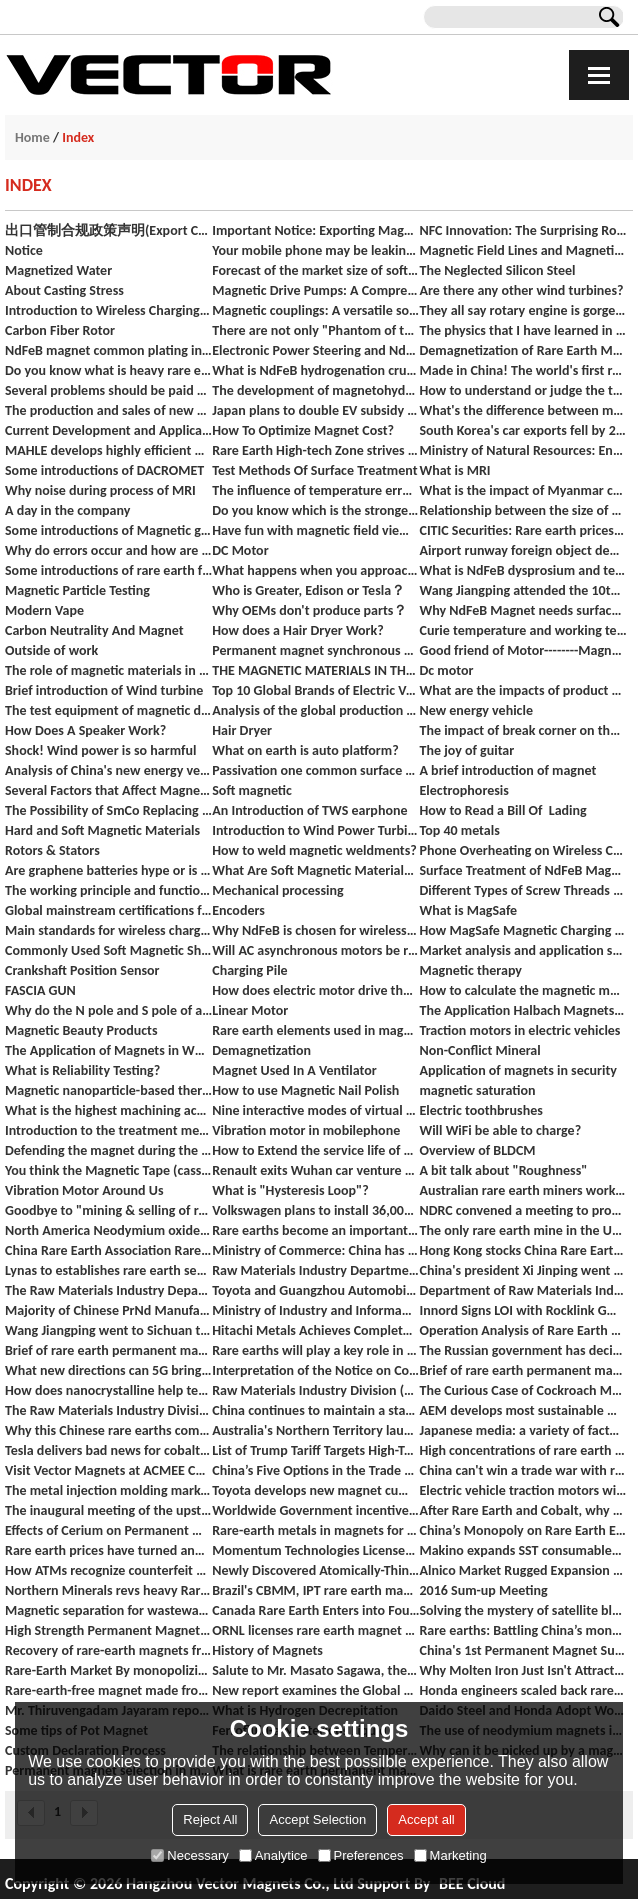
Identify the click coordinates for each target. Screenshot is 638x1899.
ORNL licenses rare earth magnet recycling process (315, 1630)
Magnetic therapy (470, 970)
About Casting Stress (64, 290)
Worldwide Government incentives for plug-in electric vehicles (315, 1510)
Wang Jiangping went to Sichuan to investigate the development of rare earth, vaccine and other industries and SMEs (108, 1330)
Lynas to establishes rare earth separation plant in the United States (108, 1270)
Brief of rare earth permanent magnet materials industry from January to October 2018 (522, 1370)
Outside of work (51, 650)
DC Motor (240, 550)
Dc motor (446, 670)
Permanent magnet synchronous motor (315, 650)
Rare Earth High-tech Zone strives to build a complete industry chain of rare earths (315, 450)
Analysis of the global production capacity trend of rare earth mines (315, 710)
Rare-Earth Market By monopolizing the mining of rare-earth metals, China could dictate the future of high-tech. (108, 1670)
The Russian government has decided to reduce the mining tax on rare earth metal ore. (522, 1350)
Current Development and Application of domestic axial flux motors (108, 430)
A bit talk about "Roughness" (503, 1170)
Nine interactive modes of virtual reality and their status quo (315, 1110)
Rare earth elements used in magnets (315, 1030)
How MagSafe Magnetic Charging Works (522, 930)
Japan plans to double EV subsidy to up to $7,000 (315, 410)
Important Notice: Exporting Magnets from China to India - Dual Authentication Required (315, 230)
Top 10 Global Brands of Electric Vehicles (315, 690)
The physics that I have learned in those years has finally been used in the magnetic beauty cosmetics (522, 330)
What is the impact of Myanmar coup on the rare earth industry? (522, 490)
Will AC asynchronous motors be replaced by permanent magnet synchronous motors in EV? (315, 950)
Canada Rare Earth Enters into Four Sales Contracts (315, 1610)
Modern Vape (44, 610)
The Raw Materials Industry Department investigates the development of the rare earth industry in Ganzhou (108, 1290)
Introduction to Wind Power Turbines (315, 830)
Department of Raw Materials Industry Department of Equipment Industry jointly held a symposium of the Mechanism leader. (522, 1290)
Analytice (273, 1855)
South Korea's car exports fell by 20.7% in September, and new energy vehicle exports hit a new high (522, 430)
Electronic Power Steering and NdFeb (315, 350)
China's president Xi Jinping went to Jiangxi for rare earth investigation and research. (522, 1270)
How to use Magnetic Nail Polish (305, 1090)
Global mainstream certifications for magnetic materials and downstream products (108, 910)
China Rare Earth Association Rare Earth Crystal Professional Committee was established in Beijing (108, 1250)
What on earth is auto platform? (305, 750)
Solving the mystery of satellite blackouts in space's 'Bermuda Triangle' (522, 1610)
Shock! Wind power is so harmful (100, 750)
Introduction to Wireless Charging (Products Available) (108, 310)
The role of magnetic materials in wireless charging (108, 670)
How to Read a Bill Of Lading (502, 810)
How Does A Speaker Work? (85, 730)
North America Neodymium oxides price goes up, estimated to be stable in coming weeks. (108, 1230)
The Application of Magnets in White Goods (108, 1050)
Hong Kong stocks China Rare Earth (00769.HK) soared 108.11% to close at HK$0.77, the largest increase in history (522, 1250)
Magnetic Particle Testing (77, 590)
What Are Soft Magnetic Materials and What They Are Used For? (315, 870)
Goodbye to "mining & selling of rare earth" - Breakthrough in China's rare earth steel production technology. (108, 1210)
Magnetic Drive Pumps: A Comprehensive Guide (315, 290)
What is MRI (454, 470)
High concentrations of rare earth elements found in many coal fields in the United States (522, 1450)
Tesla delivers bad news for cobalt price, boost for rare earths (108, 1450)
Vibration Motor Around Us (84, 1190)
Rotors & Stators (52, 850)
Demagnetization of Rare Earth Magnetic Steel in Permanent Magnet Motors (522, 350)
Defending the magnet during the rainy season (108, 1150)
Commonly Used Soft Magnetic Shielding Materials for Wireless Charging (108, 950)
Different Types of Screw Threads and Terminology (522, 890)
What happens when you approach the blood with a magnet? (315, 570)
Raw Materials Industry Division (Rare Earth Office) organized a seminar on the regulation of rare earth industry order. (315, 1390)
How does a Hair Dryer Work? (298, 630)
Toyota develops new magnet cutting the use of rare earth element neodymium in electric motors (315, 1490)
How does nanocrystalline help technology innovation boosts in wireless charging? (108, 1390)
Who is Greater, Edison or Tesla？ (308, 590)
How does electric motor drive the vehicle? (315, 990)
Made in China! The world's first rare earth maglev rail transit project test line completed (522, 370)
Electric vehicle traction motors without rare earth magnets (522, 1490)
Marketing (450, 1855)
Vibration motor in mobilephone (306, 1130)
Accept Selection (317, 1819)
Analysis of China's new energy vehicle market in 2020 (108, 770)
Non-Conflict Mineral (479, 1050)
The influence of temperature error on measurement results (315, 490)
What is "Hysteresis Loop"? (290, 1190)
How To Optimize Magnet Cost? (303, 430)
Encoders (238, 910)
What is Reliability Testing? (82, 1070)
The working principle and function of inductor (108, 890)
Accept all (426, 1819)
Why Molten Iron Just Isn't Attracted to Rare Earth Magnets (522, 1670)
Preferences (361, 1855)
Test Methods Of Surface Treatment (314, 470)
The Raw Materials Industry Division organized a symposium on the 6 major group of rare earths (108, 1410)
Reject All (210, 1819)
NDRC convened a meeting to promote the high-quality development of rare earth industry (522, 1210)
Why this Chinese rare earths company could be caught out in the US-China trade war (108, 1430)
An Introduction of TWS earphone (309, 810)
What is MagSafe (468, 910)
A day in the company (67, 510)
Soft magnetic (252, 790)
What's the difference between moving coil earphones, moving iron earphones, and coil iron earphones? (522, 410)
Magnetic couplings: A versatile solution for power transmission (315, 310)
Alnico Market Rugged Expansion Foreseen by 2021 (522, 1570)
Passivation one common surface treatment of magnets (315, 770)
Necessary (189, 1855)
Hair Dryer (242, 730)
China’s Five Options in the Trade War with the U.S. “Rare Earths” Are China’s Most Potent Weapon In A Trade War (315, 1470)
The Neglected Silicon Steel (497, 270)
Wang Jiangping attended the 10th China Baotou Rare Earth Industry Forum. (522, 590)
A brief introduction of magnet (507, 770)
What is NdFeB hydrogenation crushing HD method (315, 370)
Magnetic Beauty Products (81, 1030)
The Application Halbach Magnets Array (522, 1010)
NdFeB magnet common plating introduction (108, 350)
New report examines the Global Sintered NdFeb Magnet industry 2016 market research (315, 1690)
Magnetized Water (58, 270)
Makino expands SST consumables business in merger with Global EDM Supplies (522, 1550)
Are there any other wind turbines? (521, 290)
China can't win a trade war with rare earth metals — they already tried (522, 1470)
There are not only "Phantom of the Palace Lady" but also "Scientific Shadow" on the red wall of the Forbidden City (315, 330)
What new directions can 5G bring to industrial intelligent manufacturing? (108, 1370)
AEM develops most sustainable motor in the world (522, 1410)
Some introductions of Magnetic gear (108, 530)
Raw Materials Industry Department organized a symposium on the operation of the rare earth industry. (315, 1270)
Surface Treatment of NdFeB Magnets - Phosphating (522, 870)
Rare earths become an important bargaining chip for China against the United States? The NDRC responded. (315, 1230)
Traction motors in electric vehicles (519, 1030)
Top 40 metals (459, 830)
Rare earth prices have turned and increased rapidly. (108, 1550)
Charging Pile (249, 970)
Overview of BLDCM (477, 1150)
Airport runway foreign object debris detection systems (522, 550)
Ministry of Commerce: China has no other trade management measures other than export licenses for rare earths (315, 1250)
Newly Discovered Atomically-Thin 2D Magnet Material (315, 1570)
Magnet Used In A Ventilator (294, 1070)
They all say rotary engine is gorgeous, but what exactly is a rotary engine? (522, 310)
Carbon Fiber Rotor (60, 330)
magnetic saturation (477, 1090)
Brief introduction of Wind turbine (104, 690)
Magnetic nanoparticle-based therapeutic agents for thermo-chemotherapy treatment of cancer (108, 1090)
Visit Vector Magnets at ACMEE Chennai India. (108, 1470)
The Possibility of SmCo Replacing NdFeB (108, 810)
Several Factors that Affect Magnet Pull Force (108, 790)
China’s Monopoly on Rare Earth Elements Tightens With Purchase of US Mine (522, 1530)
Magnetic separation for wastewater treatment (108, 1610)
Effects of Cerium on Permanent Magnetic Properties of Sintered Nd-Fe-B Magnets (108, 1530)
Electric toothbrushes (480, 1110)
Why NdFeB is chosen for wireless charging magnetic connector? (315, 930)
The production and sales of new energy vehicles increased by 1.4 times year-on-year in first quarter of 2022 (108, 410)
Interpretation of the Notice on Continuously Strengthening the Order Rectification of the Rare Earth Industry (315, 1370)
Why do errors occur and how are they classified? (108, 550)
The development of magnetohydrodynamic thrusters (315, 390)
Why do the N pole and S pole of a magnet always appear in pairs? (108, 1010)
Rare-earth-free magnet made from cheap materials (108, 1690)
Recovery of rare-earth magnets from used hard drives (108, 1650)
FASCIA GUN (40, 990)
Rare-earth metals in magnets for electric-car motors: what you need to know (315, 1530)
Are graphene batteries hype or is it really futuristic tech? (108, 870)
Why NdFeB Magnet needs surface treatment (522, 610)
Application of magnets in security (518, 1070)
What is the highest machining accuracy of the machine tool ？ (108, 1110)
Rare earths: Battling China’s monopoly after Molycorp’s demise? (522, 1630)
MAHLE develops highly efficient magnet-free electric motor (108, 450)
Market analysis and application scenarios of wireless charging (522, 950)
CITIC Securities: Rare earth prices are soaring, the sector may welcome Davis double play (522, 530)
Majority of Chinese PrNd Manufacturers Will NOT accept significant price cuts (108, 1310)
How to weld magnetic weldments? (314, 850)
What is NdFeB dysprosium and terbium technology (522, 570)
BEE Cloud (472, 1883)
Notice (24, 250)
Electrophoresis (463, 790)
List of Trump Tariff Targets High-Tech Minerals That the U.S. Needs (315, 1450)
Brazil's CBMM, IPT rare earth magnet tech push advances (315, 1590)
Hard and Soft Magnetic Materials (102, 830)
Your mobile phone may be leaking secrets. (315, 250)
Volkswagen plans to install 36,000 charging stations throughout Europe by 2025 (315, 1210)
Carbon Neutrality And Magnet (94, 630)
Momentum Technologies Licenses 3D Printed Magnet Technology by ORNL (315, 1550)
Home (32, 137)
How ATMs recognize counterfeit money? (108, 1570)
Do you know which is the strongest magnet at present (315, 510)
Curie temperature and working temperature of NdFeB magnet (522, 630)
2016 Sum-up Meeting (483, 1590)
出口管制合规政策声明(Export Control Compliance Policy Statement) (108, 230)
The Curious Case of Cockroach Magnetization (522, 1390)
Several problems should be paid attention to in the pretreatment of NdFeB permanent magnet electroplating (108, 390)
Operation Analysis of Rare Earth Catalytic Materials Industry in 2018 (522, 1330)
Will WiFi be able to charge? (500, 1130)
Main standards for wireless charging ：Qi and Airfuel (108, 930)
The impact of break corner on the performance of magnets (522, 730)
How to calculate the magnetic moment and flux (522, 990)
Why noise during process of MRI (100, 490)
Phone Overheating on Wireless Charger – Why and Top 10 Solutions (522, 850)
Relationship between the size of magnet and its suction (522, 510)
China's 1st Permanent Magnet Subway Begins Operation (522, 1650)
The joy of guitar (466, 750)
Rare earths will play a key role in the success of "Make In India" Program (315, 1350)
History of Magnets (267, 1650)
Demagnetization (261, 1050)
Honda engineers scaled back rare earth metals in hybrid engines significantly (522, 1690)
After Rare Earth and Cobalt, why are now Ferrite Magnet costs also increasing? (522, 1510)
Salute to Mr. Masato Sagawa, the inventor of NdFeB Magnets (315, 1670)
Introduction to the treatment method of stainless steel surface (108, 1130)
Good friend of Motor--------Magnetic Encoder (522, 650)
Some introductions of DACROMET (104, 470)
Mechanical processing (277, 890)
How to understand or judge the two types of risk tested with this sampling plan (522, 390)
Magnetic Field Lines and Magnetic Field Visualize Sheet (522, 250)
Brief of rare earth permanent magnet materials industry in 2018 (108, 1350)
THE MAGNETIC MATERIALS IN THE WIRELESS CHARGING (315, 670)
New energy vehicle (476, 710)
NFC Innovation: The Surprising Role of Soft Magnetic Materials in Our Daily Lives (522, 230)
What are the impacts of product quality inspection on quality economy (522, 690)
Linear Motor (250, 1010)
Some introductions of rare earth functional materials (108, 570)
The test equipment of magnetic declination (108, 710)
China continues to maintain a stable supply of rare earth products (315, 1410)
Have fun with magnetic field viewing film (315, 530)
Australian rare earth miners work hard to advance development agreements (522, 1190)
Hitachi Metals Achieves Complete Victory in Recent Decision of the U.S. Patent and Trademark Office (315, 1330)
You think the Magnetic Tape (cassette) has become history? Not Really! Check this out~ (108, 1170)
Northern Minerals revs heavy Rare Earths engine (108, 1590)
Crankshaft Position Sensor (82, 970)
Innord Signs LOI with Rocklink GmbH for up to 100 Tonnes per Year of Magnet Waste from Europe (522, 1310)
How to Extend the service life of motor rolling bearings (315, 1150)
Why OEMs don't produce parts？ (309, 610)
